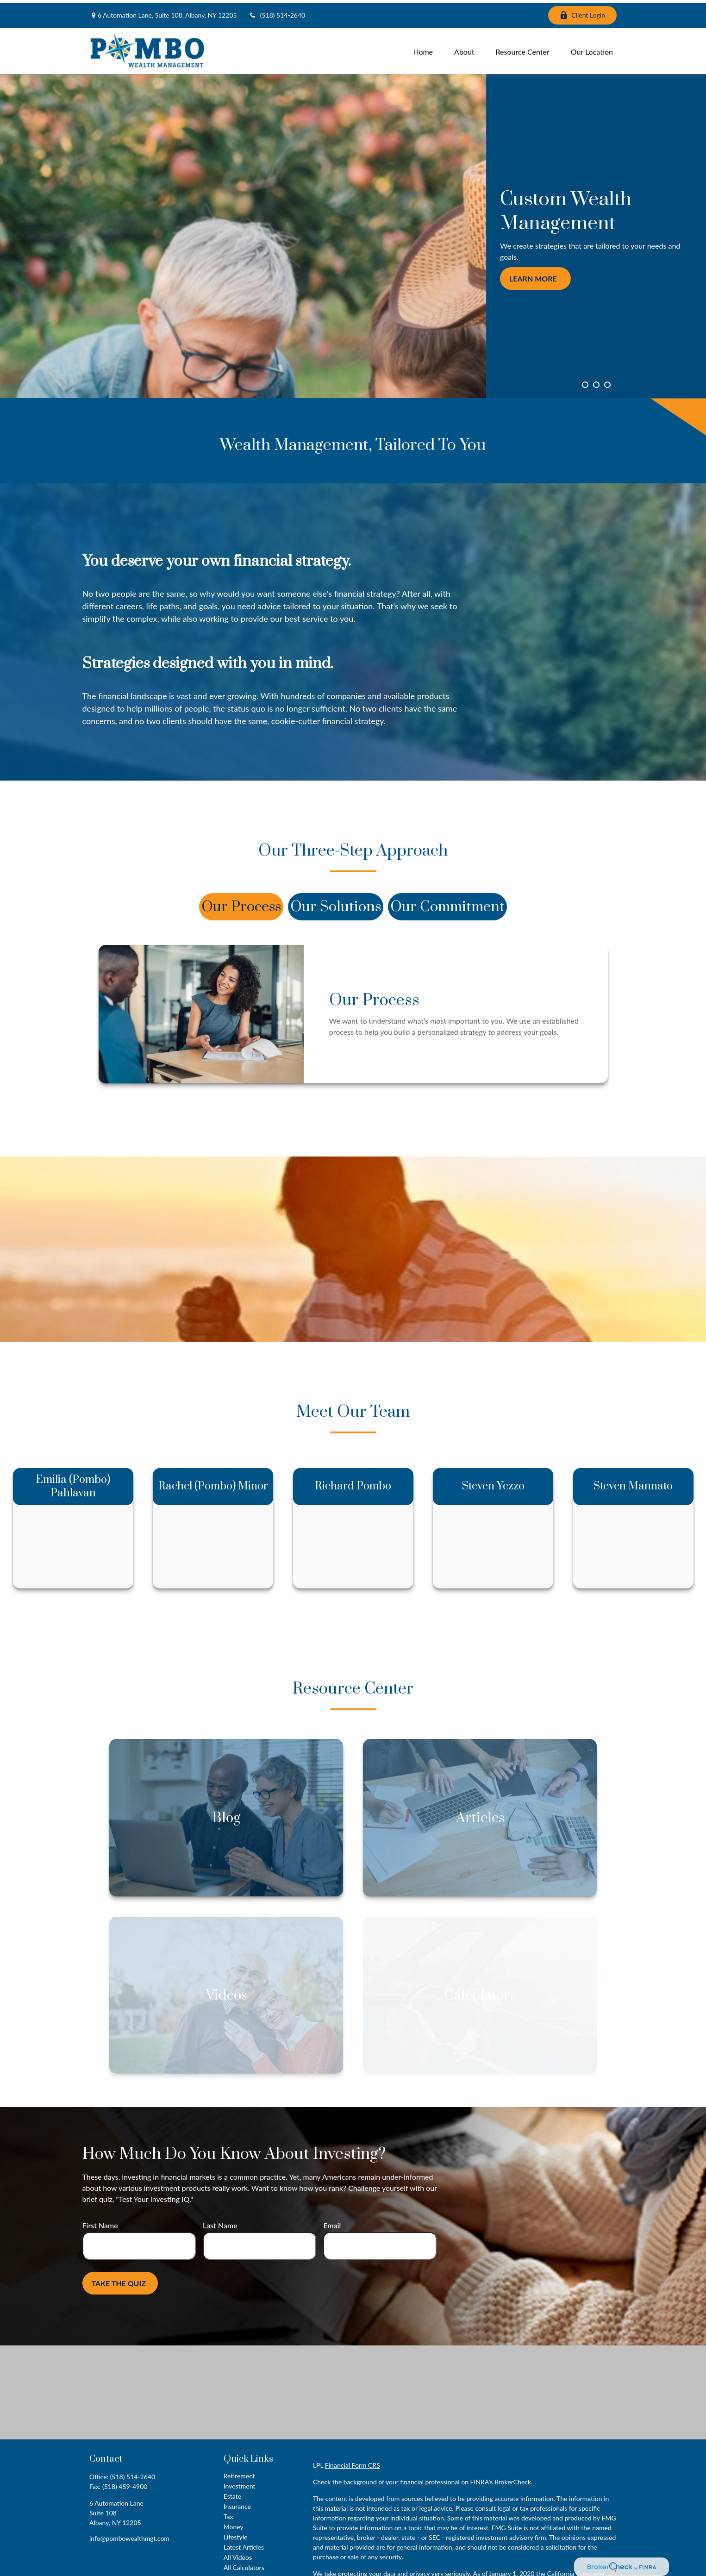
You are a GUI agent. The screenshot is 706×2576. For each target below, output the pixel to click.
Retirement (239, 2473)
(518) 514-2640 (277, 13)
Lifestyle (236, 2534)
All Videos (238, 2555)
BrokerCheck (512, 2479)
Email (332, 2223)
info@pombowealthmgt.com (129, 2536)
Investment (240, 2484)
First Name (100, 2223)
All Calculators (244, 2565)
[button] (423, 48)
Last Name (220, 2223)
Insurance (237, 2504)
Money (234, 2524)
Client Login (582, 13)
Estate (232, 2494)
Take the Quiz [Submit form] (119, 2280)
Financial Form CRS (352, 2463)
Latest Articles (244, 2545)
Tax (228, 2514)
